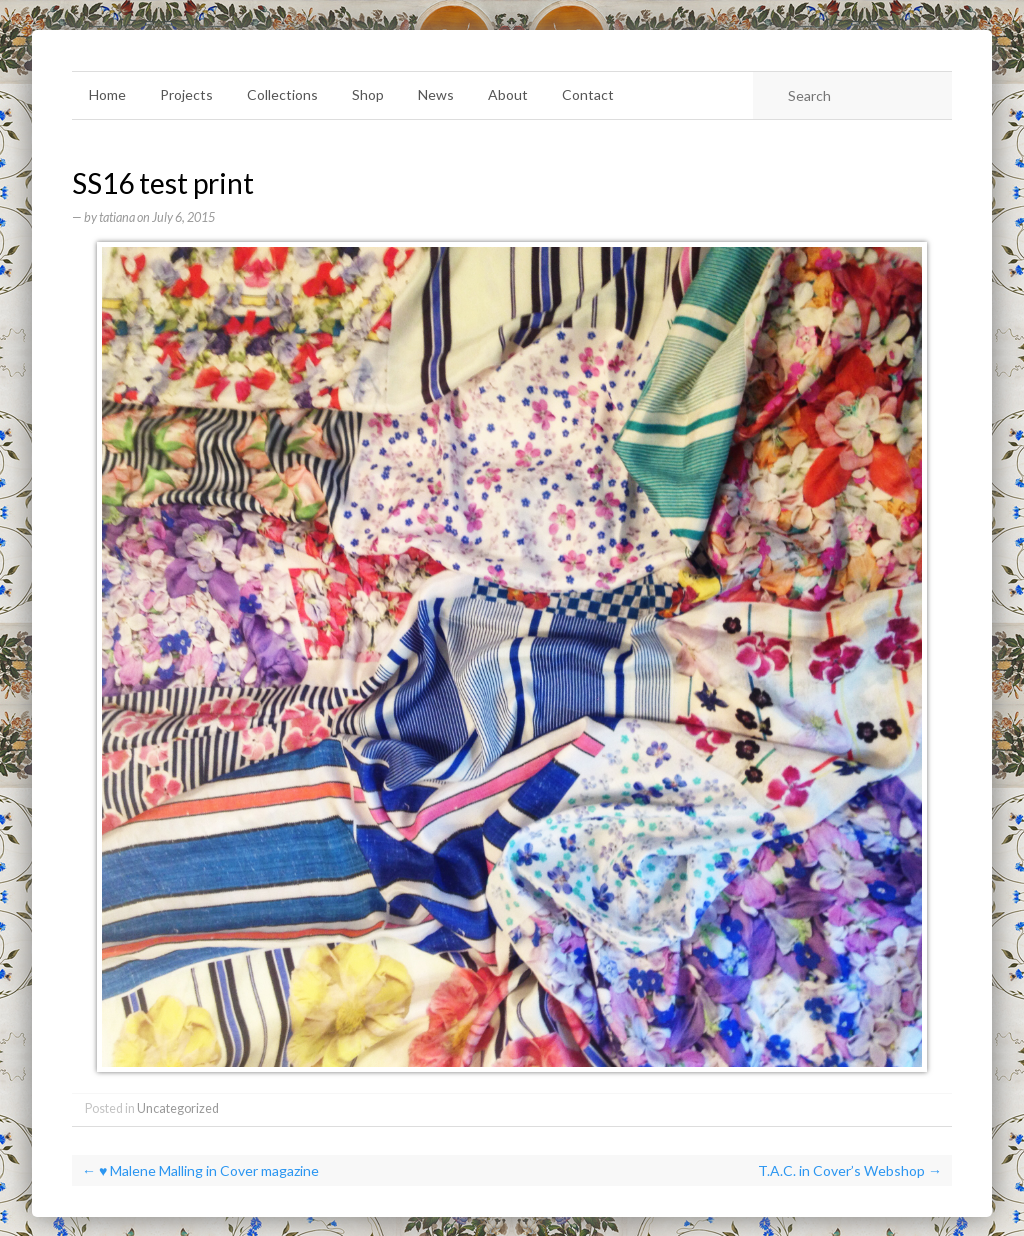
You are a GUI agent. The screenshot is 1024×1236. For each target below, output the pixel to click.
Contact (588, 94)
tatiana (117, 217)
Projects (186, 94)
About (508, 94)
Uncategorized (178, 1108)
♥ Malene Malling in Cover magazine (200, 1170)
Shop (368, 94)
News (436, 94)
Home (107, 94)
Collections (282, 94)
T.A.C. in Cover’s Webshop (850, 1170)
